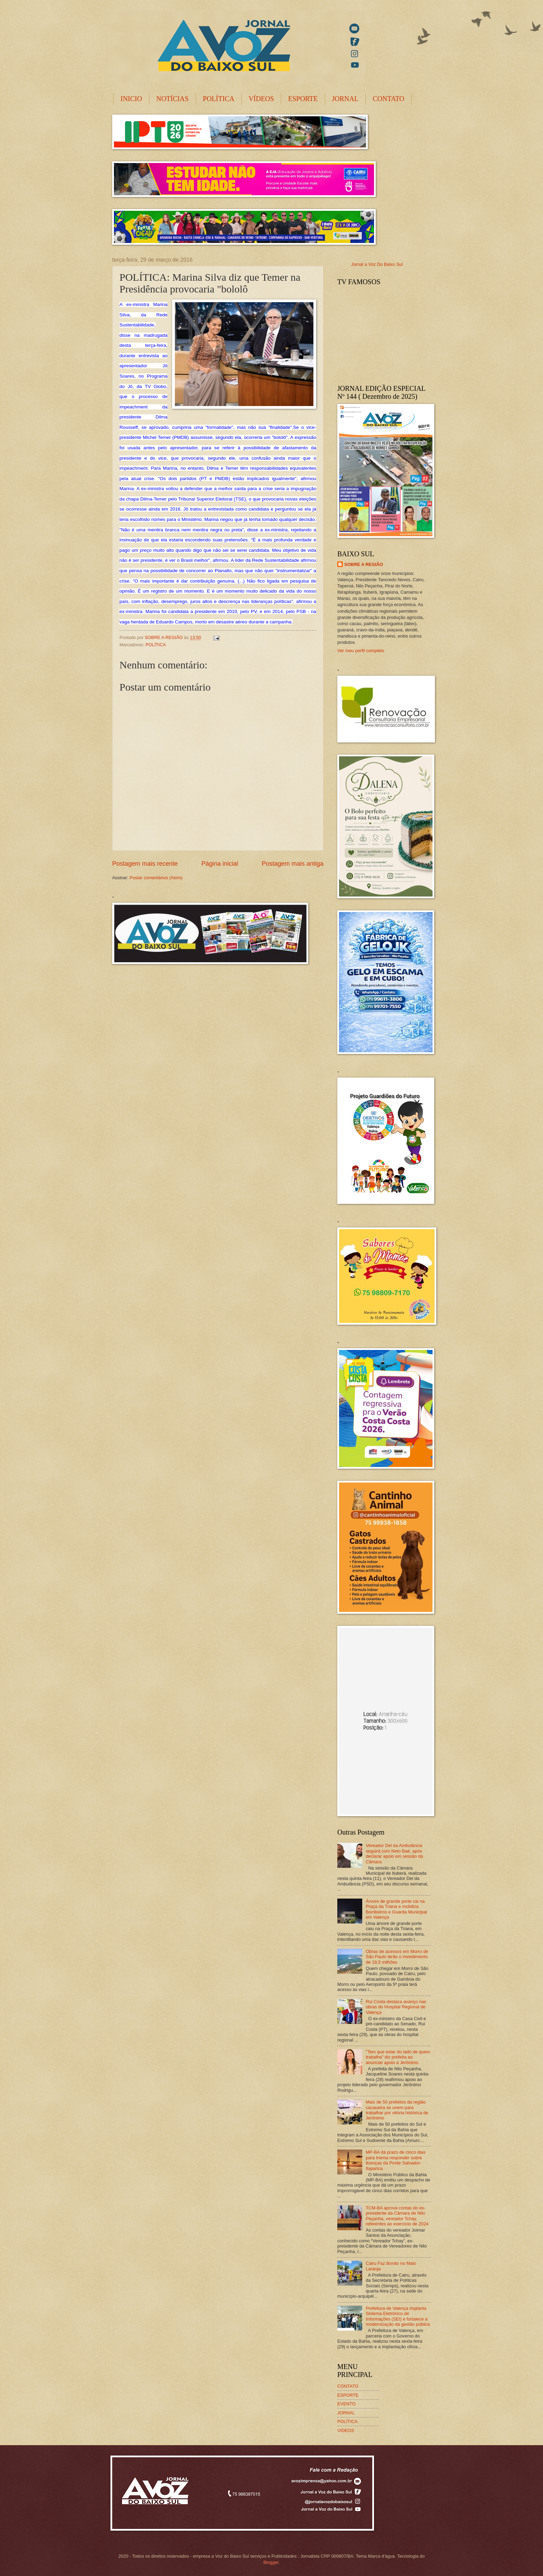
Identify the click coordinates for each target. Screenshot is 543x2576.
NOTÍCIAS (172, 98)
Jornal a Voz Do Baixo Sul (377, 264)
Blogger (270, 2562)
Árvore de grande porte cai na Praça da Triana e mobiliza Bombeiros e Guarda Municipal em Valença (396, 1909)
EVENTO (346, 2403)
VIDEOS (345, 2430)
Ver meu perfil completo (360, 650)
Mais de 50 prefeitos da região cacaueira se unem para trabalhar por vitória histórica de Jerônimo (397, 2109)
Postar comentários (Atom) (156, 877)
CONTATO (388, 98)
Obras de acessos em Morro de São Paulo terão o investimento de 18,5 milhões (397, 1957)
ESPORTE (303, 98)
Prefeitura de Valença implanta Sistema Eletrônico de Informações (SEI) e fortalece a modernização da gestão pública (398, 2316)
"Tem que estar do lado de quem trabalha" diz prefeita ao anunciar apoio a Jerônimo (398, 2057)
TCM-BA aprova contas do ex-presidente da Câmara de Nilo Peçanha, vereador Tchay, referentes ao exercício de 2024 (397, 2215)
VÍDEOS (261, 98)
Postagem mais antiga (292, 863)
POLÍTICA (218, 98)
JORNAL (345, 98)
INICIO (131, 98)
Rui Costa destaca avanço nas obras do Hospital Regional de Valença (396, 2007)
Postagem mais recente (145, 863)
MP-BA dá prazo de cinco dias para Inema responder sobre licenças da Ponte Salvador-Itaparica (395, 2160)
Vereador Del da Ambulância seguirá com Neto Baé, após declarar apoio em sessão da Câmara (394, 1853)
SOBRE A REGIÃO (363, 564)
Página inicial (219, 863)
